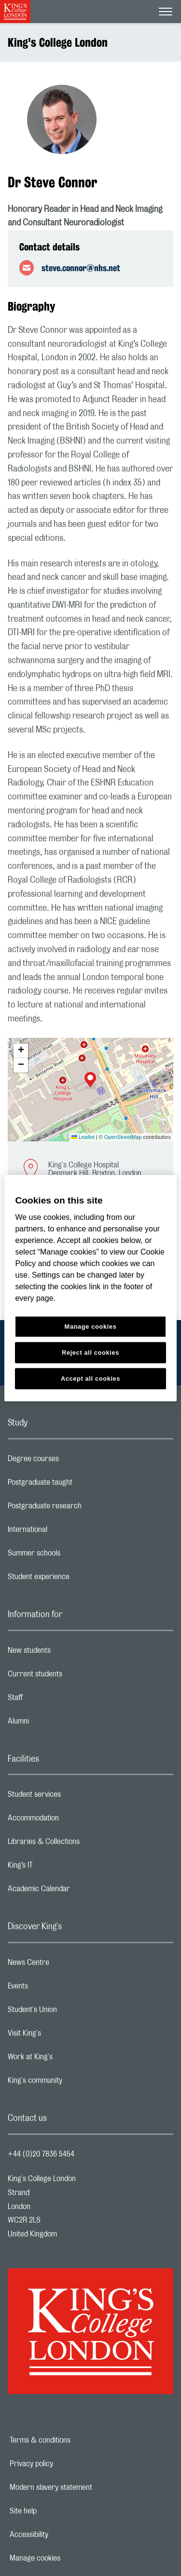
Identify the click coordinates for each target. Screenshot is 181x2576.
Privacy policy (65, 2464)
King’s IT (59, 1867)
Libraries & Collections (82, 1844)
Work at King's (68, 2059)
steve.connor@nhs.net (81, 268)
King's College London (58, 42)
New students (67, 1653)
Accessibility (62, 2534)
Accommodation (72, 1820)
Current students (73, 1676)
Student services (73, 1797)
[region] (90, 1288)
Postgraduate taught (78, 1484)
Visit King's (63, 2035)
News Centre (67, 1965)
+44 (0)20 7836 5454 (41, 2154)
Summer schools (72, 1555)
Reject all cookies (90, 1352)
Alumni (57, 1723)
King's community (73, 2083)
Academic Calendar (77, 1891)
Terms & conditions (73, 2440)
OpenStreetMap (123, 1137)
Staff (53, 1700)
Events (56, 1988)
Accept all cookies (90, 1378)
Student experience (77, 1579)
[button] (90, 1080)
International (66, 1532)
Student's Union (71, 2012)
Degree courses (72, 1461)
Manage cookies (68, 2558)
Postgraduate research (83, 1508)
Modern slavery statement (84, 2487)
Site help (56, 2511)
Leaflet (83, 1137)
